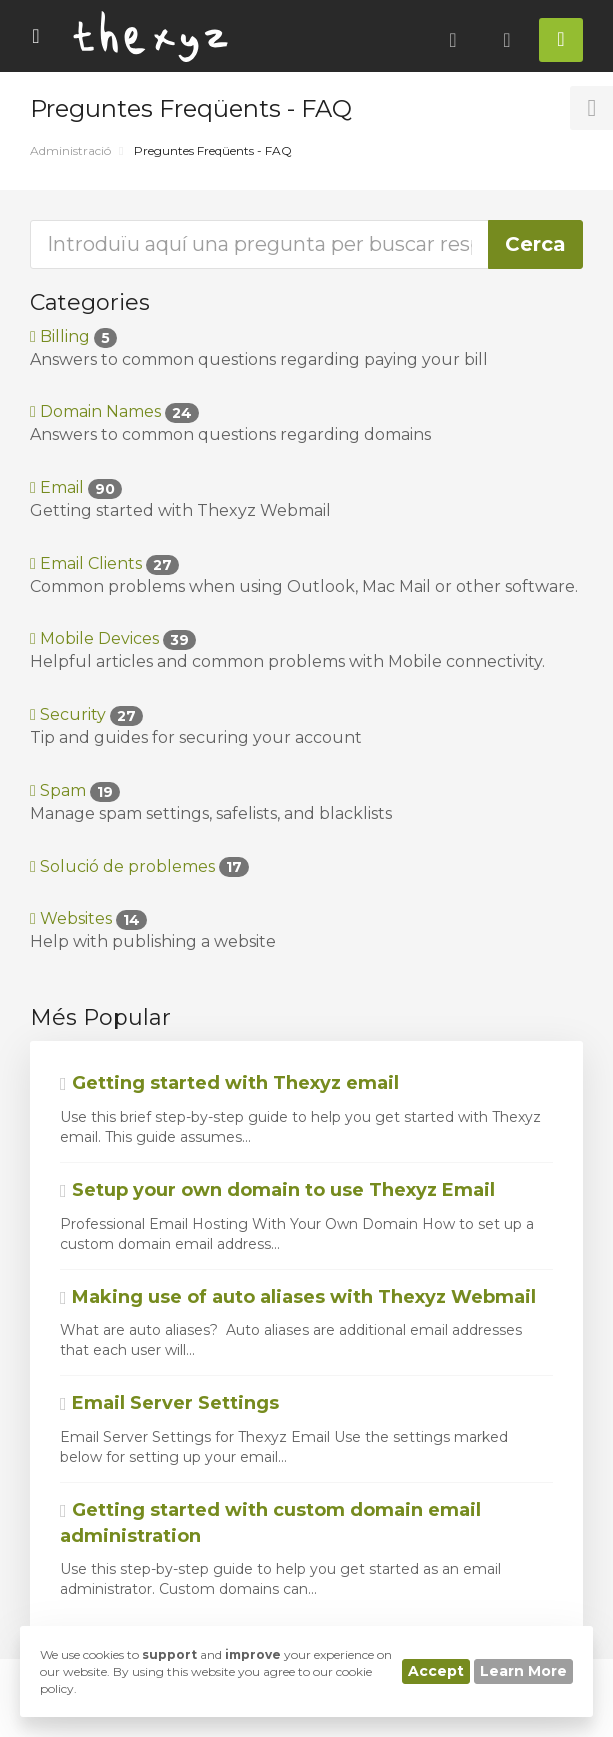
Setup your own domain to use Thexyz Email (277, 1190)
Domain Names (114, 411)
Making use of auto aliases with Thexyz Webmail (298, 1297)
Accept (436, 1671)
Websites (88, 918)
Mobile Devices (113, 638)
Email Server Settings (169, 1403)
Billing (73, 336)
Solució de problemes (139, 866)
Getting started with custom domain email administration (270, 1523)
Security (86, 714)
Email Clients (104, 563)
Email (76, 487)
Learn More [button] (523, 1671)
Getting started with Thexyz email (229, 1083)
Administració (70, 150)
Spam (75, 790)
